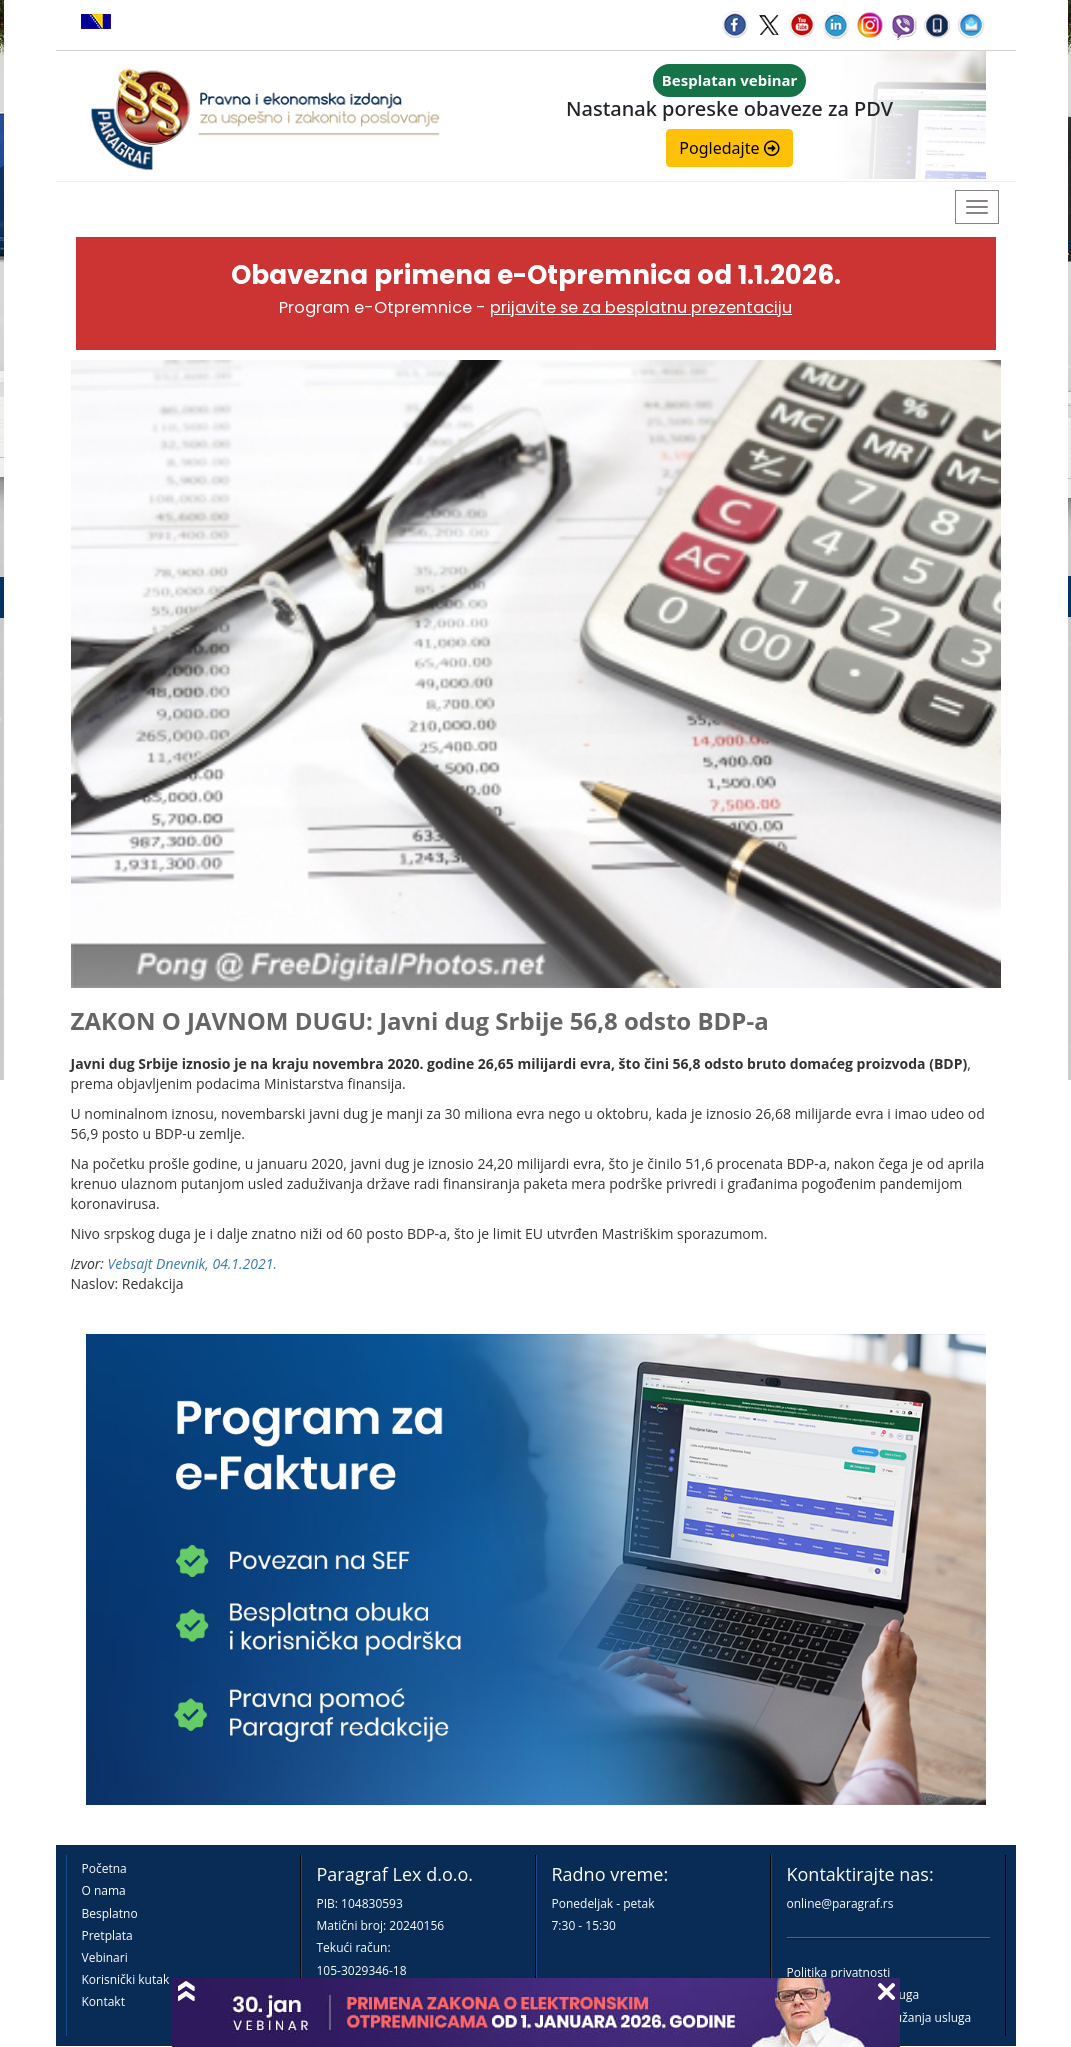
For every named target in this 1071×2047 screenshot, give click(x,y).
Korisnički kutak (126, 1979)
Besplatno (110, 1913)
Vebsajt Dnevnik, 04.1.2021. (192, 1263)
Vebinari (105, 1957)
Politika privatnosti (839, 1972)
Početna (104, 1868)
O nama (104, 1890)
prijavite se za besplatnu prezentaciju (641, 307)
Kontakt (103, 2001)
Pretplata (107, 1935)
